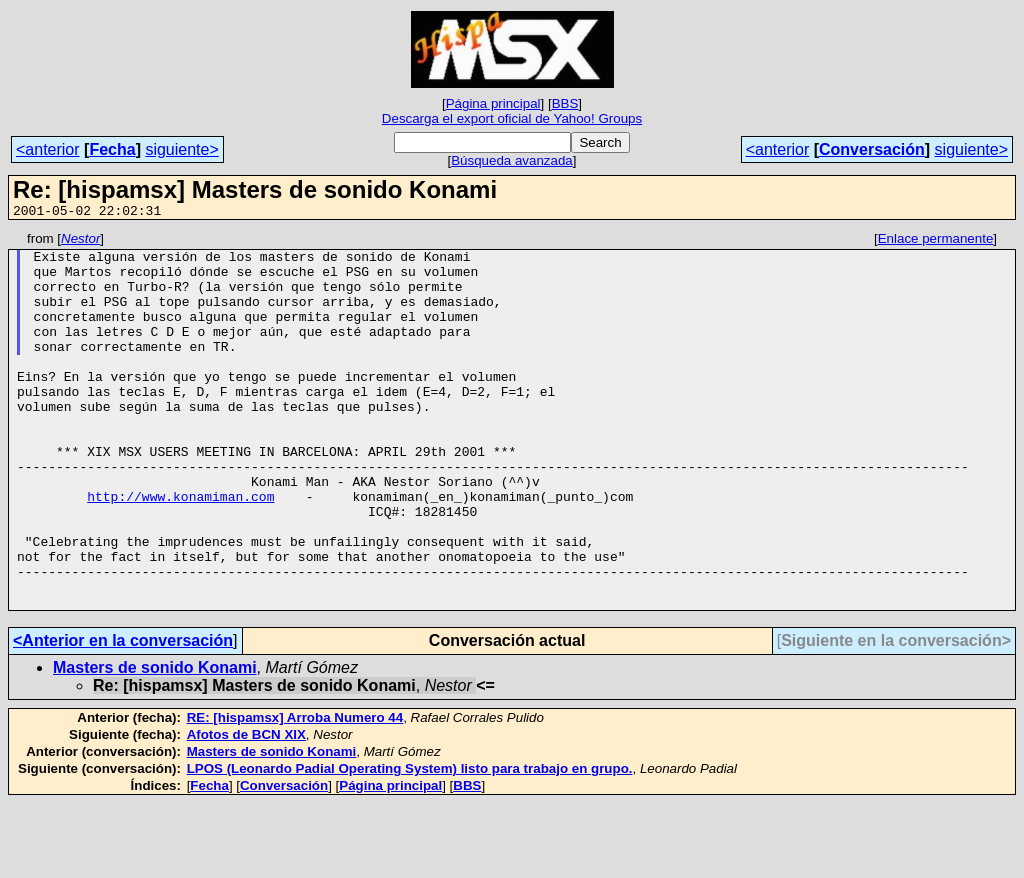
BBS (565, 103)
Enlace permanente (936, 241)
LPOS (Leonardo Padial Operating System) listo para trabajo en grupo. (410, 843)
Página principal (493, 103)
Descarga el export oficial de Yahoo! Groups (512, 118)
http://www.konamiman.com (180, 550)
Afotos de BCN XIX (246, 809)
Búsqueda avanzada (512, 160)
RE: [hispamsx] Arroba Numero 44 (295, 792)
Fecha (112, 149)
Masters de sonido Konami (155, 742)
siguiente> (181, 149)
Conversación (872, 149)
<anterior (48, 149)
